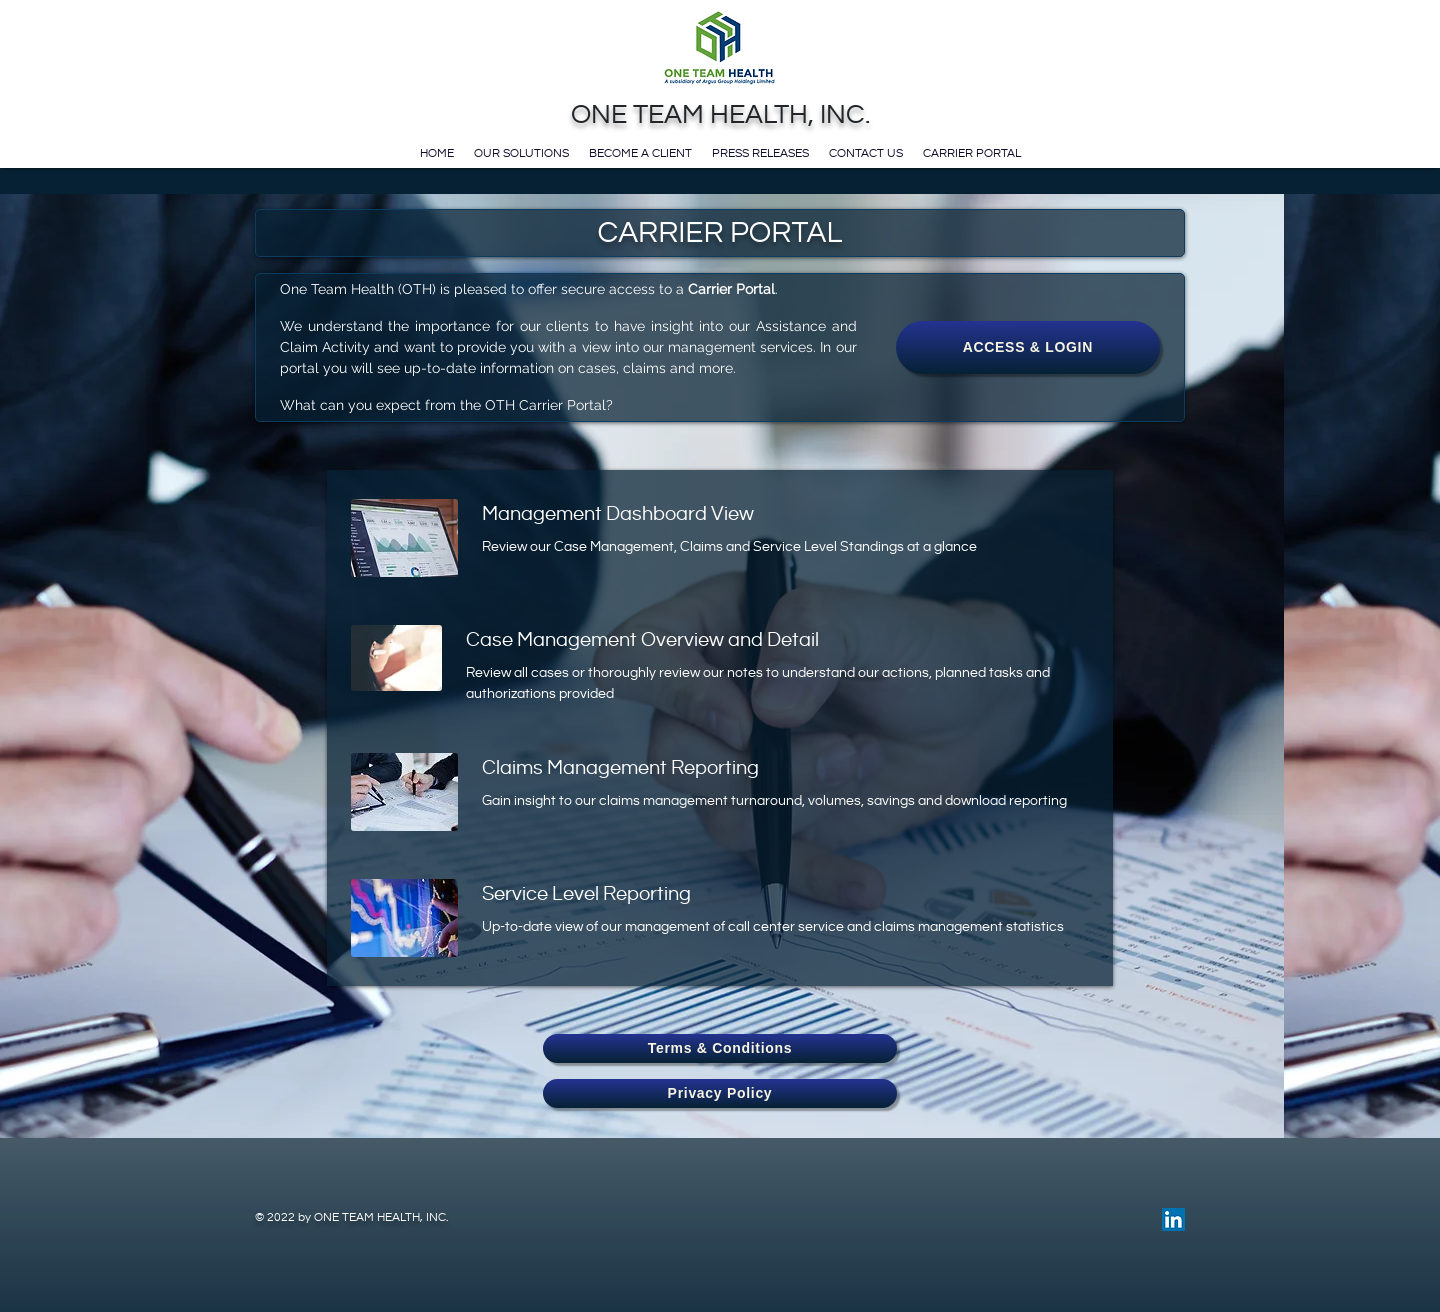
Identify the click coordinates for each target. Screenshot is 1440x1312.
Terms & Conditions (720, 1048)
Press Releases (760, 153)
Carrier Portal (972, 153)
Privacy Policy (720, 1093)
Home (437, 153)
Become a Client (640, 153)
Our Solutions (521, 153)
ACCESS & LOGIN (1028, 347)
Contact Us (866, 153)
